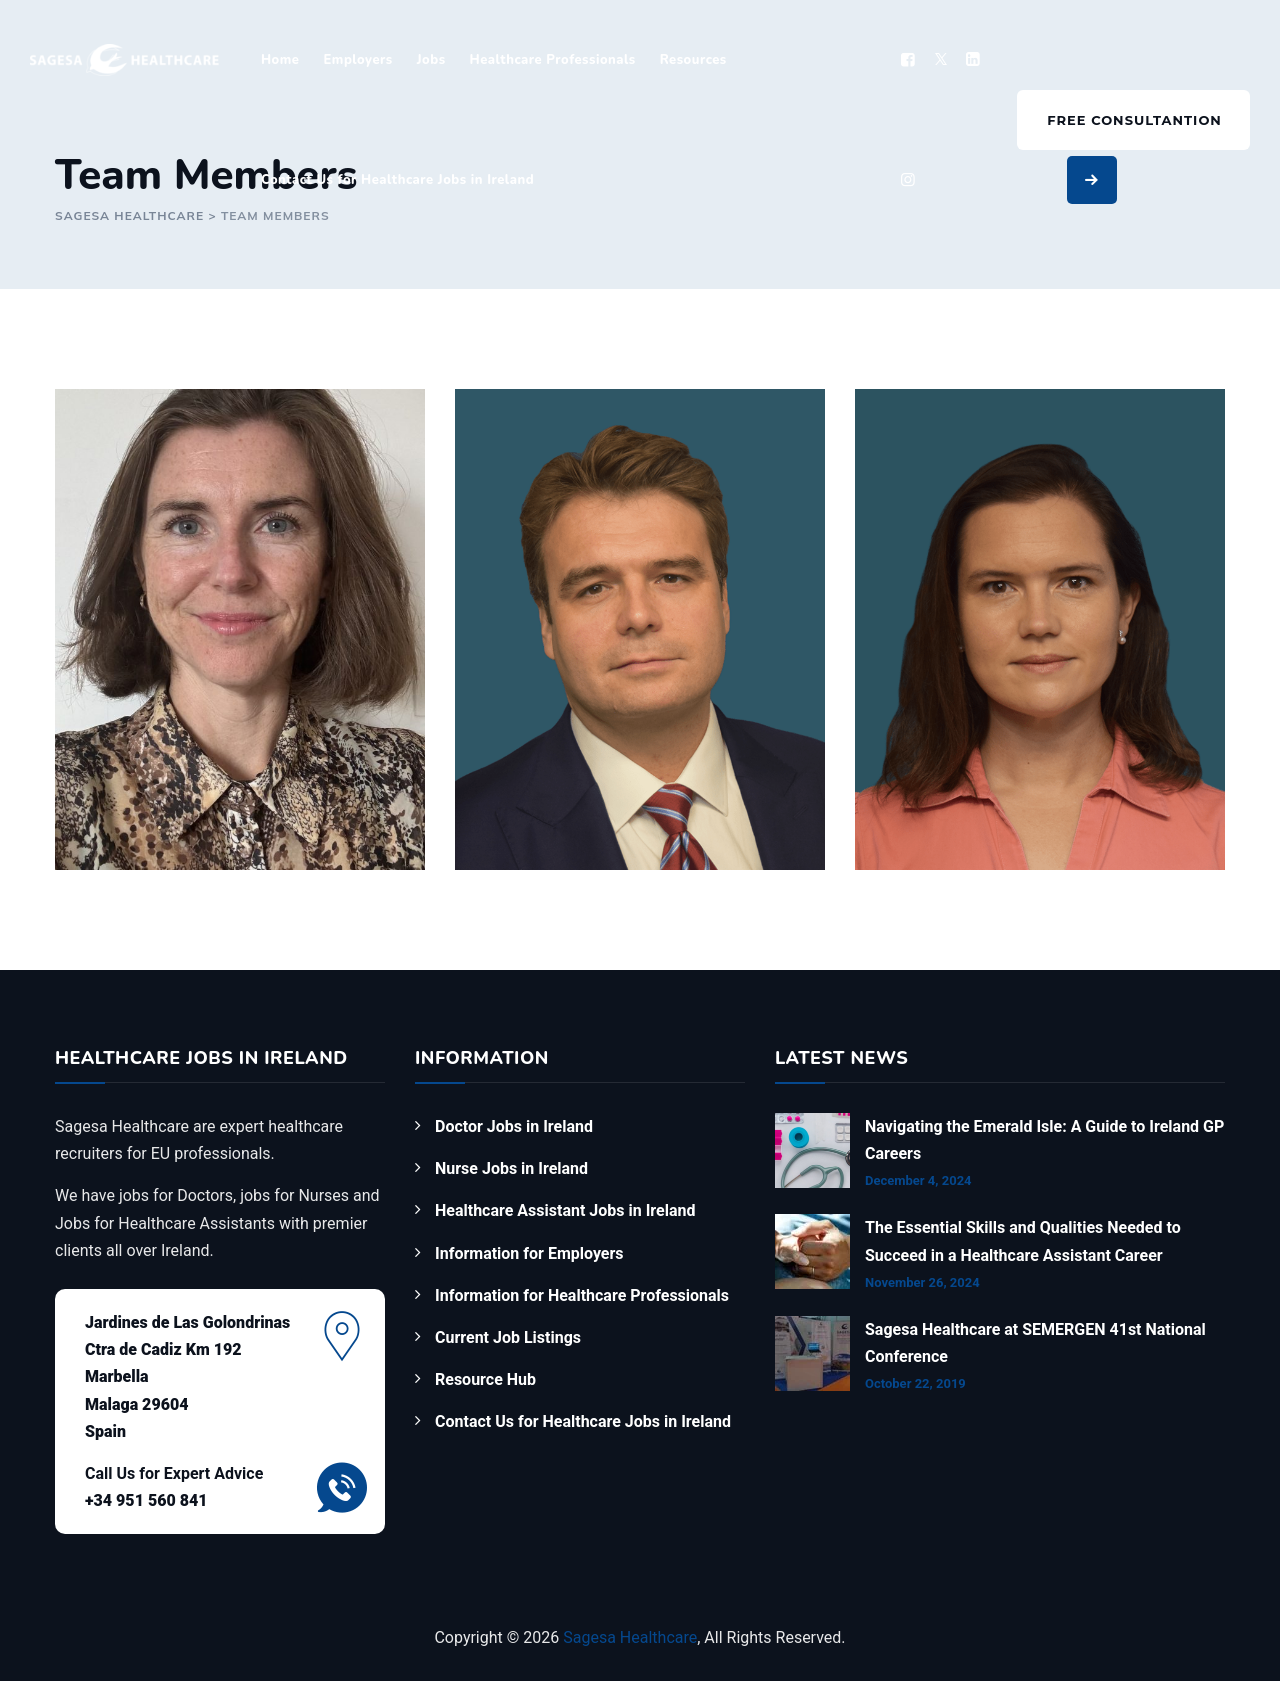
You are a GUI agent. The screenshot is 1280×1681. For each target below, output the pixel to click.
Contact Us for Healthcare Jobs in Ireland (397, 180)
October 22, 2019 (915, 1383)
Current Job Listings (508, 1337)
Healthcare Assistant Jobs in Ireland (565, 1210)
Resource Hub (485, 1379)
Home (280, 60)
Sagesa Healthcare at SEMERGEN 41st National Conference (1035, 1343)
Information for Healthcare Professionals (582, 1295)
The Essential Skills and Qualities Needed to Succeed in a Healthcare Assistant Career (1023, 1241)
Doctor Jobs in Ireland (514, 1126)
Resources (693, 60)
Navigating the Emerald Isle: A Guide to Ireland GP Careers (1044, 1140)
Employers (357, 60)
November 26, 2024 (922, 1282)
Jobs (431, 60)
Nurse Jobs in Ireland (511, 1168)
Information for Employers (529, 1253)
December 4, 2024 (918, 1180)
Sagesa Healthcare (630, 1637)
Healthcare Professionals (553, 60)
